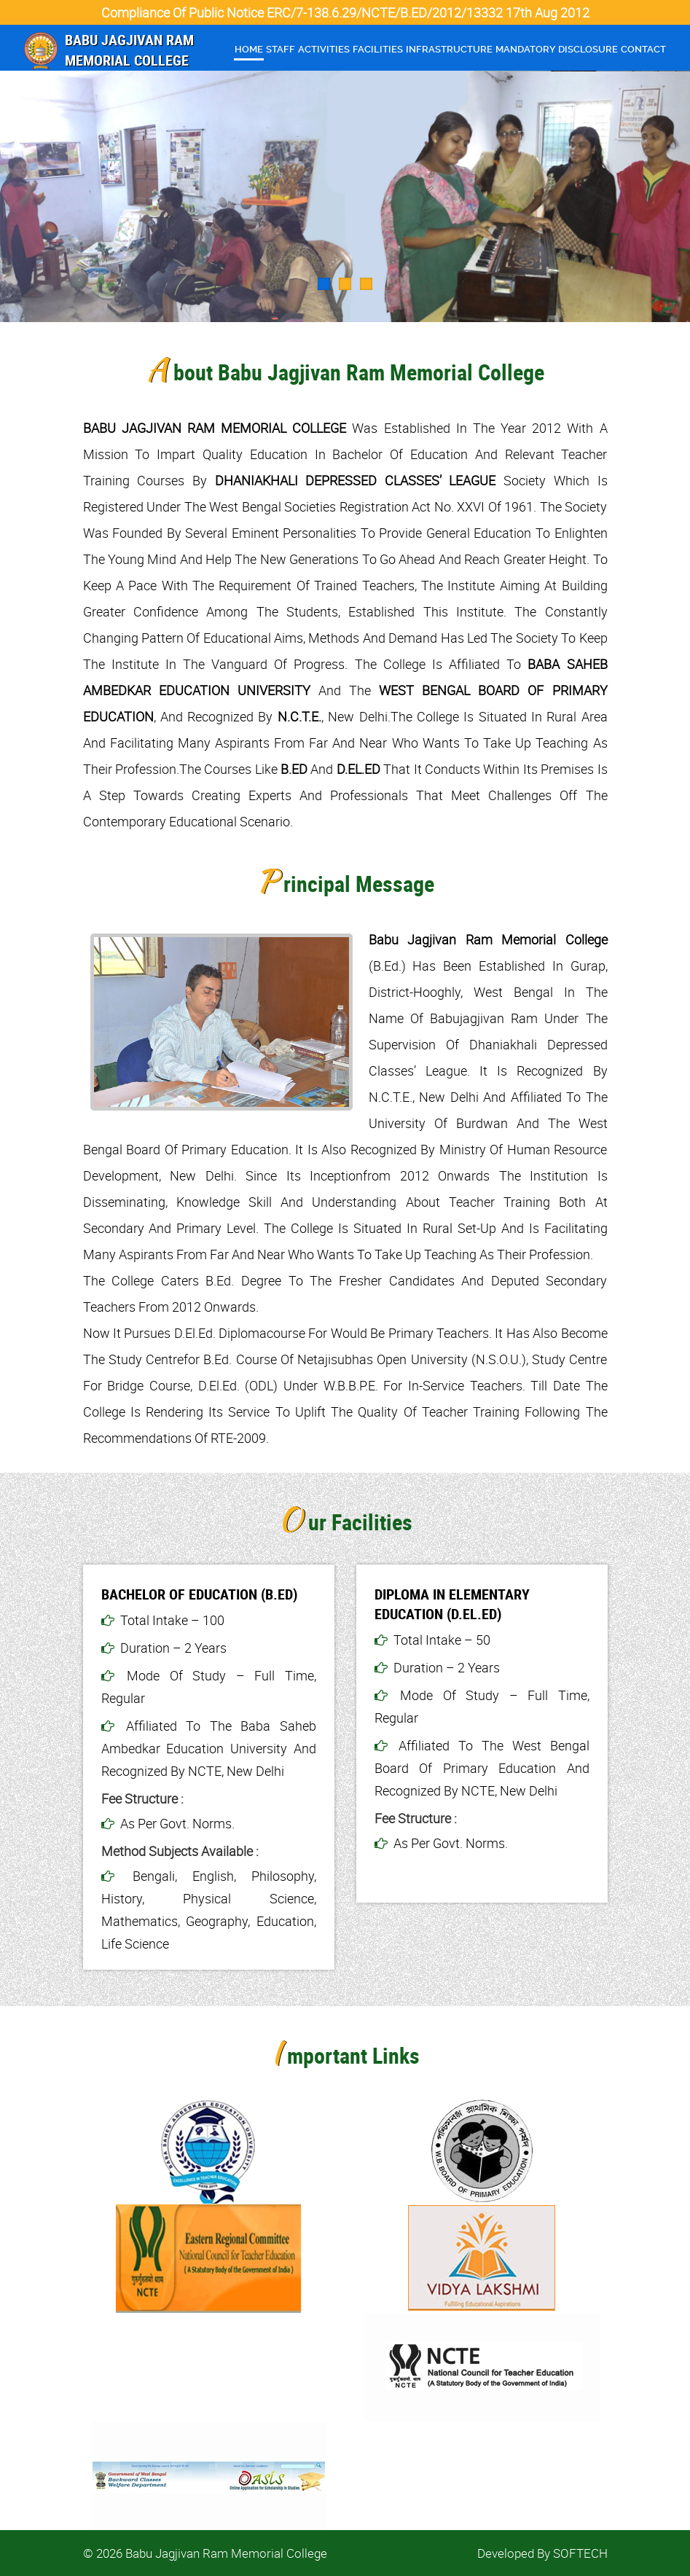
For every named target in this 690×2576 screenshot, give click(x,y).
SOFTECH (580, 2553)
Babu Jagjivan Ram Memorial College (129, 50)
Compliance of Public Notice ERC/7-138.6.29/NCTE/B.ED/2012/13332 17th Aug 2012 (345, 12)
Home (249, 49)
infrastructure (449, 49)
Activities (324, 49)
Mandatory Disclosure (556, 49)
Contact (643, 49)
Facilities (378, 49)
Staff (280, 49)
